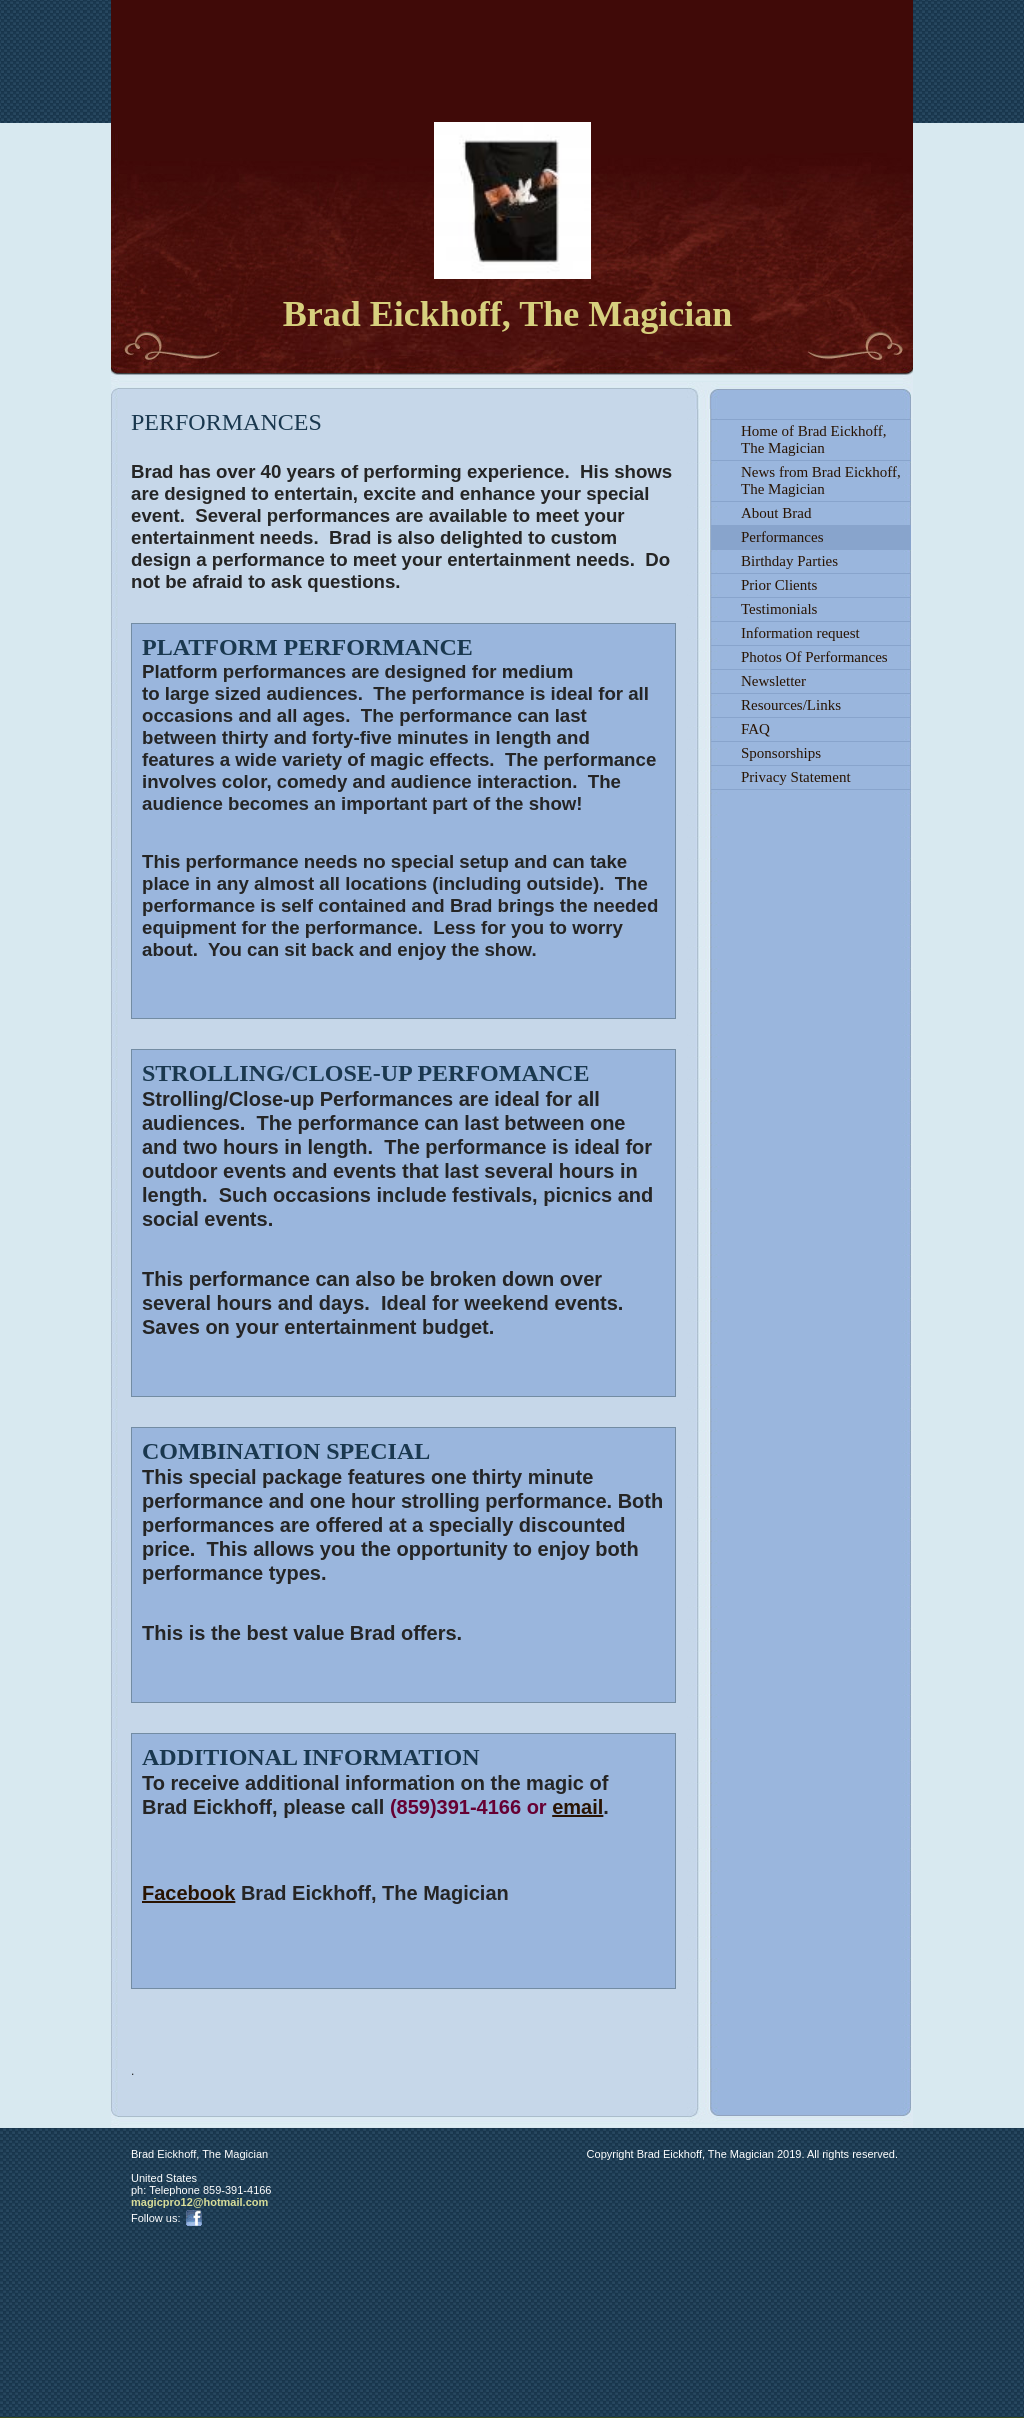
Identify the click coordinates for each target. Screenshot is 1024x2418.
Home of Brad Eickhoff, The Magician (814, 439)
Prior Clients (779, 585)
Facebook (188, 1893)
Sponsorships (781, 753)
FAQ (755, 729)
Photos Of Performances (814, 657)
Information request (800, 633)
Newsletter (773, 681)
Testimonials (779, 609)
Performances (782, 537)
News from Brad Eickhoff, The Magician (821, 480)
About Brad (776, 513)
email (577, 1807)
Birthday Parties (789, 561)
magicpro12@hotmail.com (199, 2202)
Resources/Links (791, 705)
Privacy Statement (796, 777)
